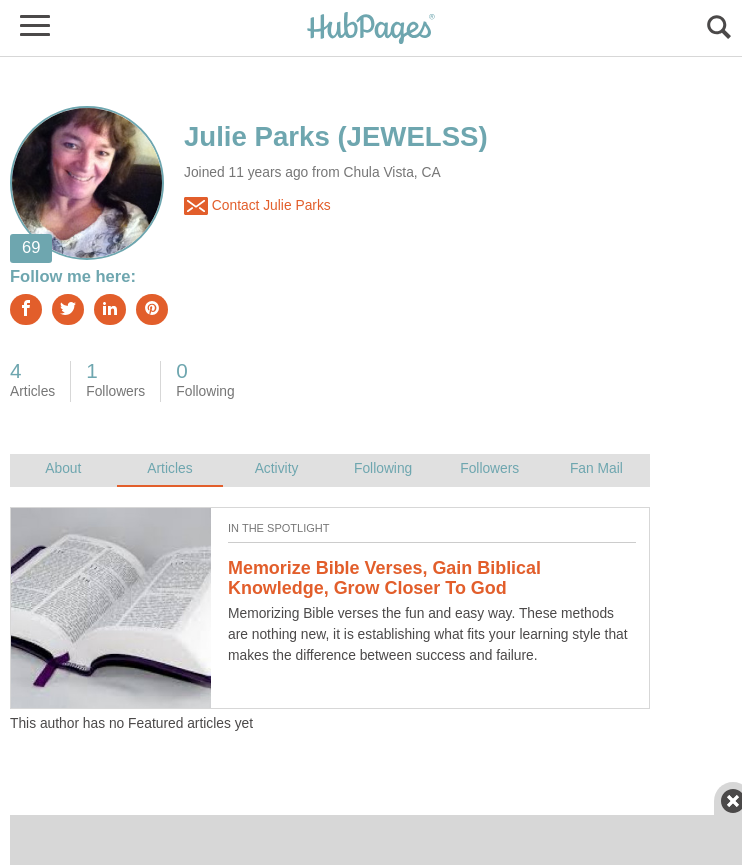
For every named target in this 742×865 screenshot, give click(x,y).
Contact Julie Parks (257, 206)
